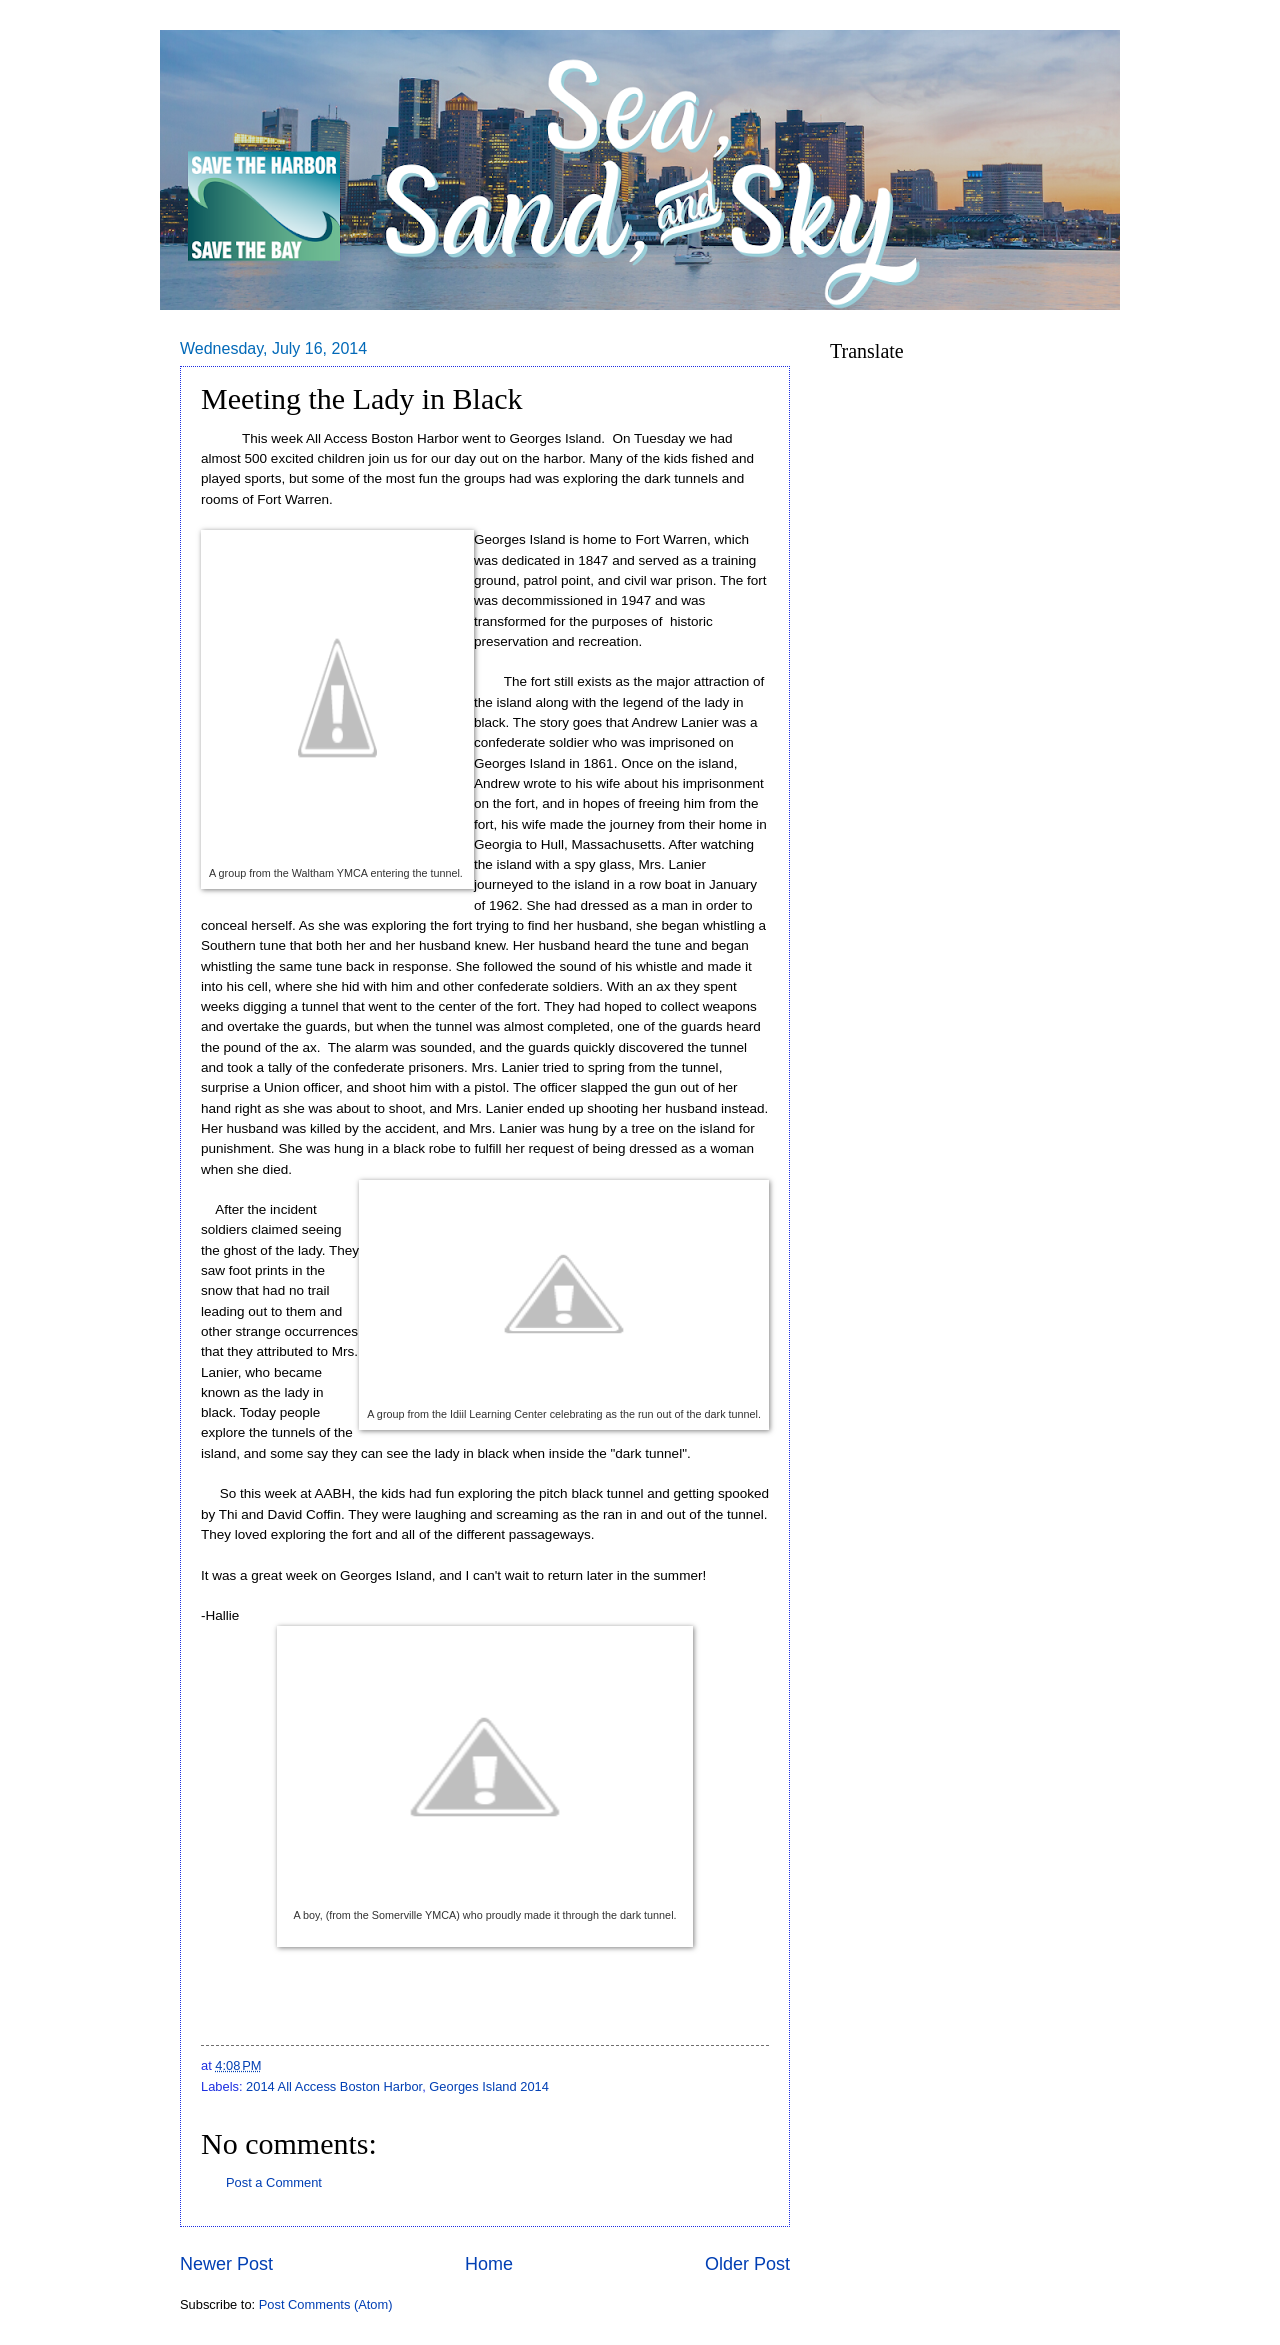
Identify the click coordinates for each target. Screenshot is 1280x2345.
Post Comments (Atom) (326, 2304)
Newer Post (226, 2264)
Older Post (747, 2264)
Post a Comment (274, 2182)
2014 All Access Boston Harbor (334, 2086)
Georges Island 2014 (489, 2086)
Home (489, 2264)
